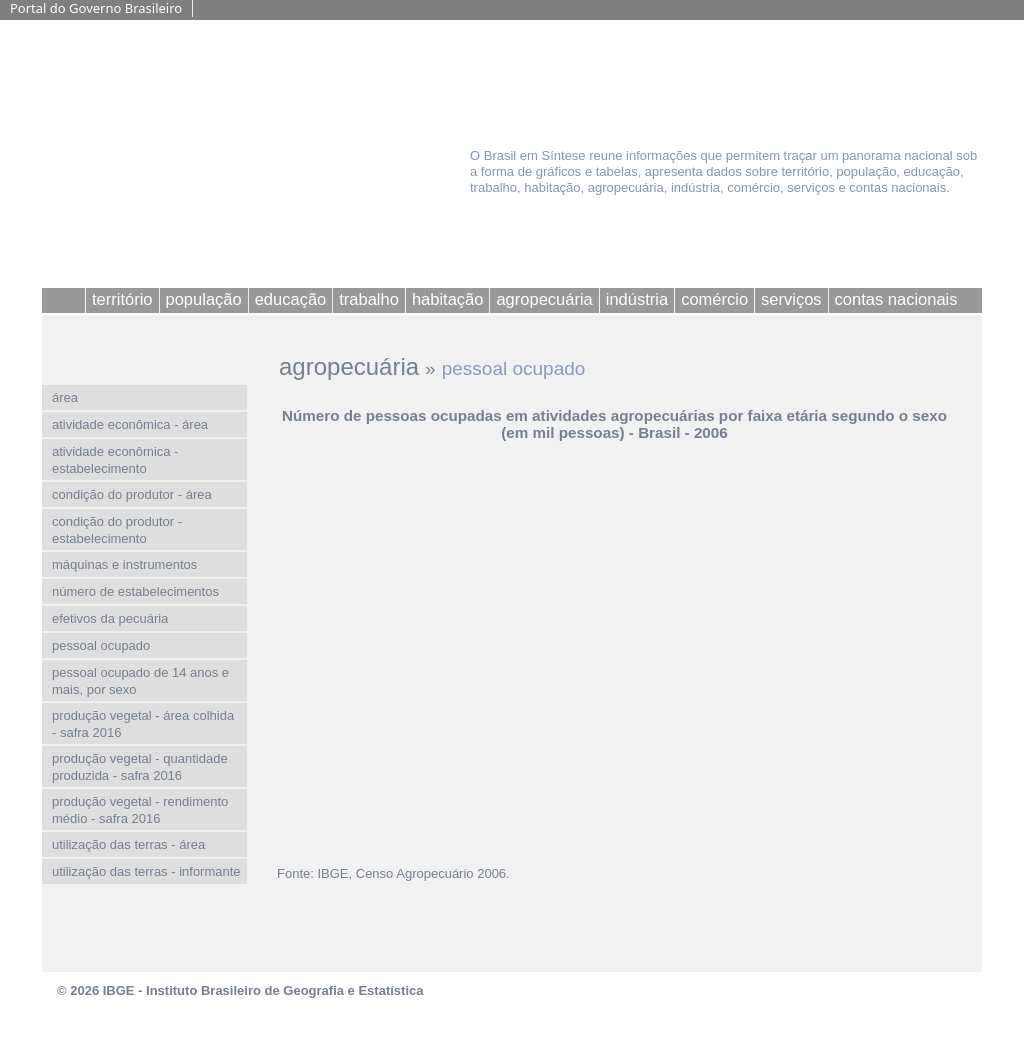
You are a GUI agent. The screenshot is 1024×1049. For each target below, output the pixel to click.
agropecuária (349, 366)
